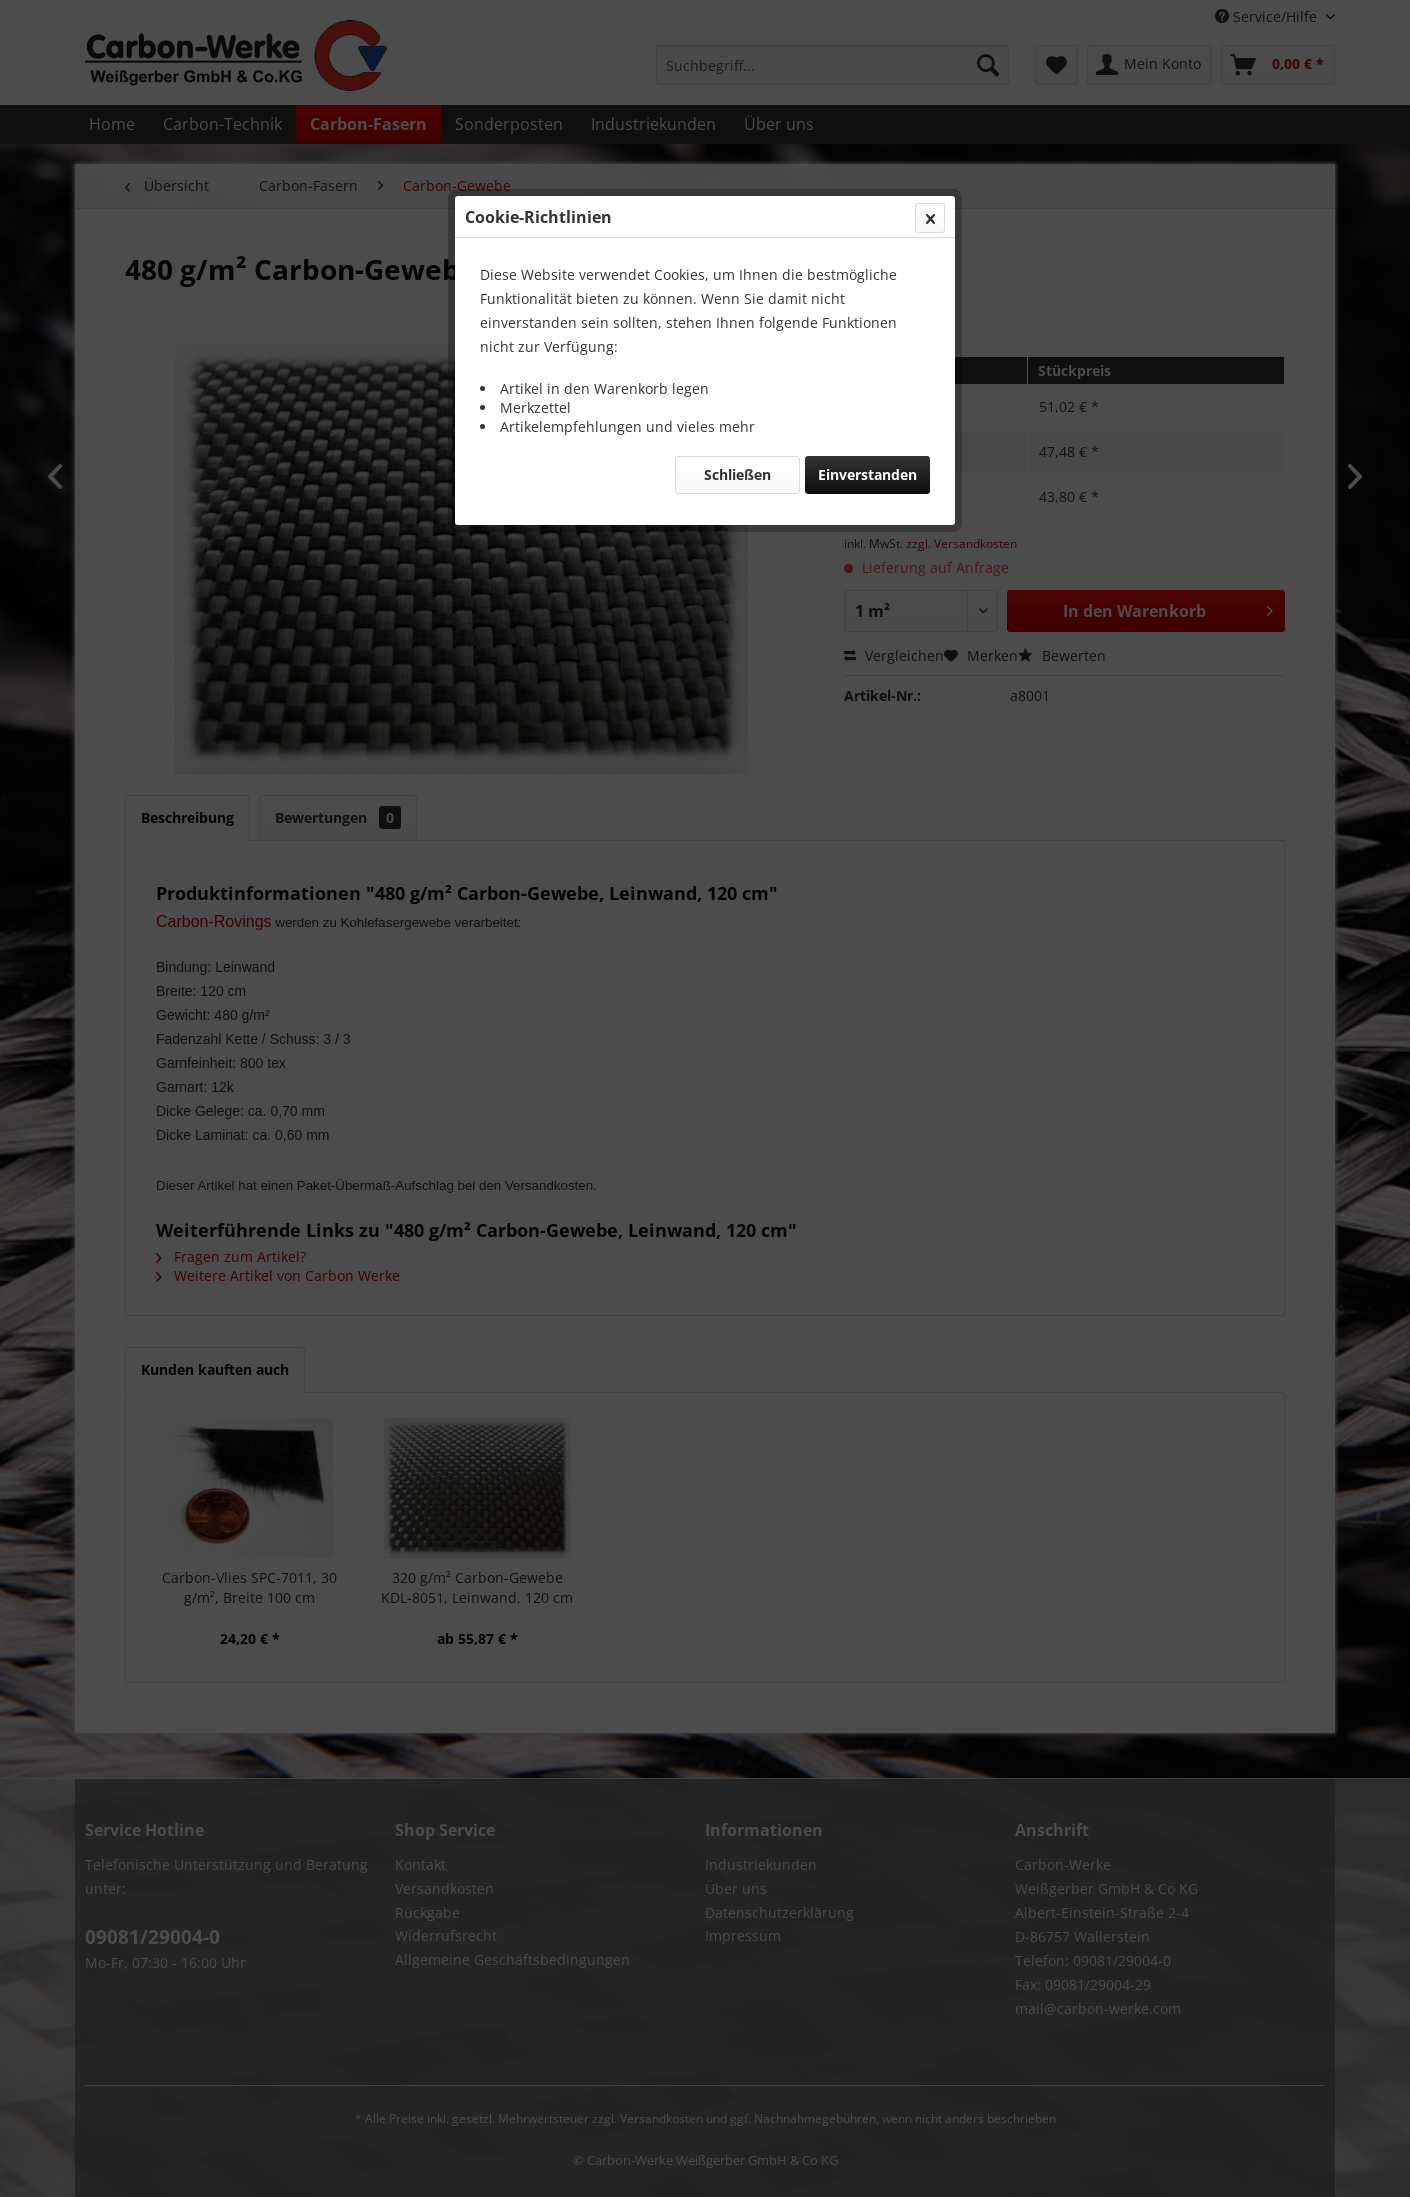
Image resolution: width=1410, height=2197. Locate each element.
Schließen (737, 474)
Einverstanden (867, 474)
